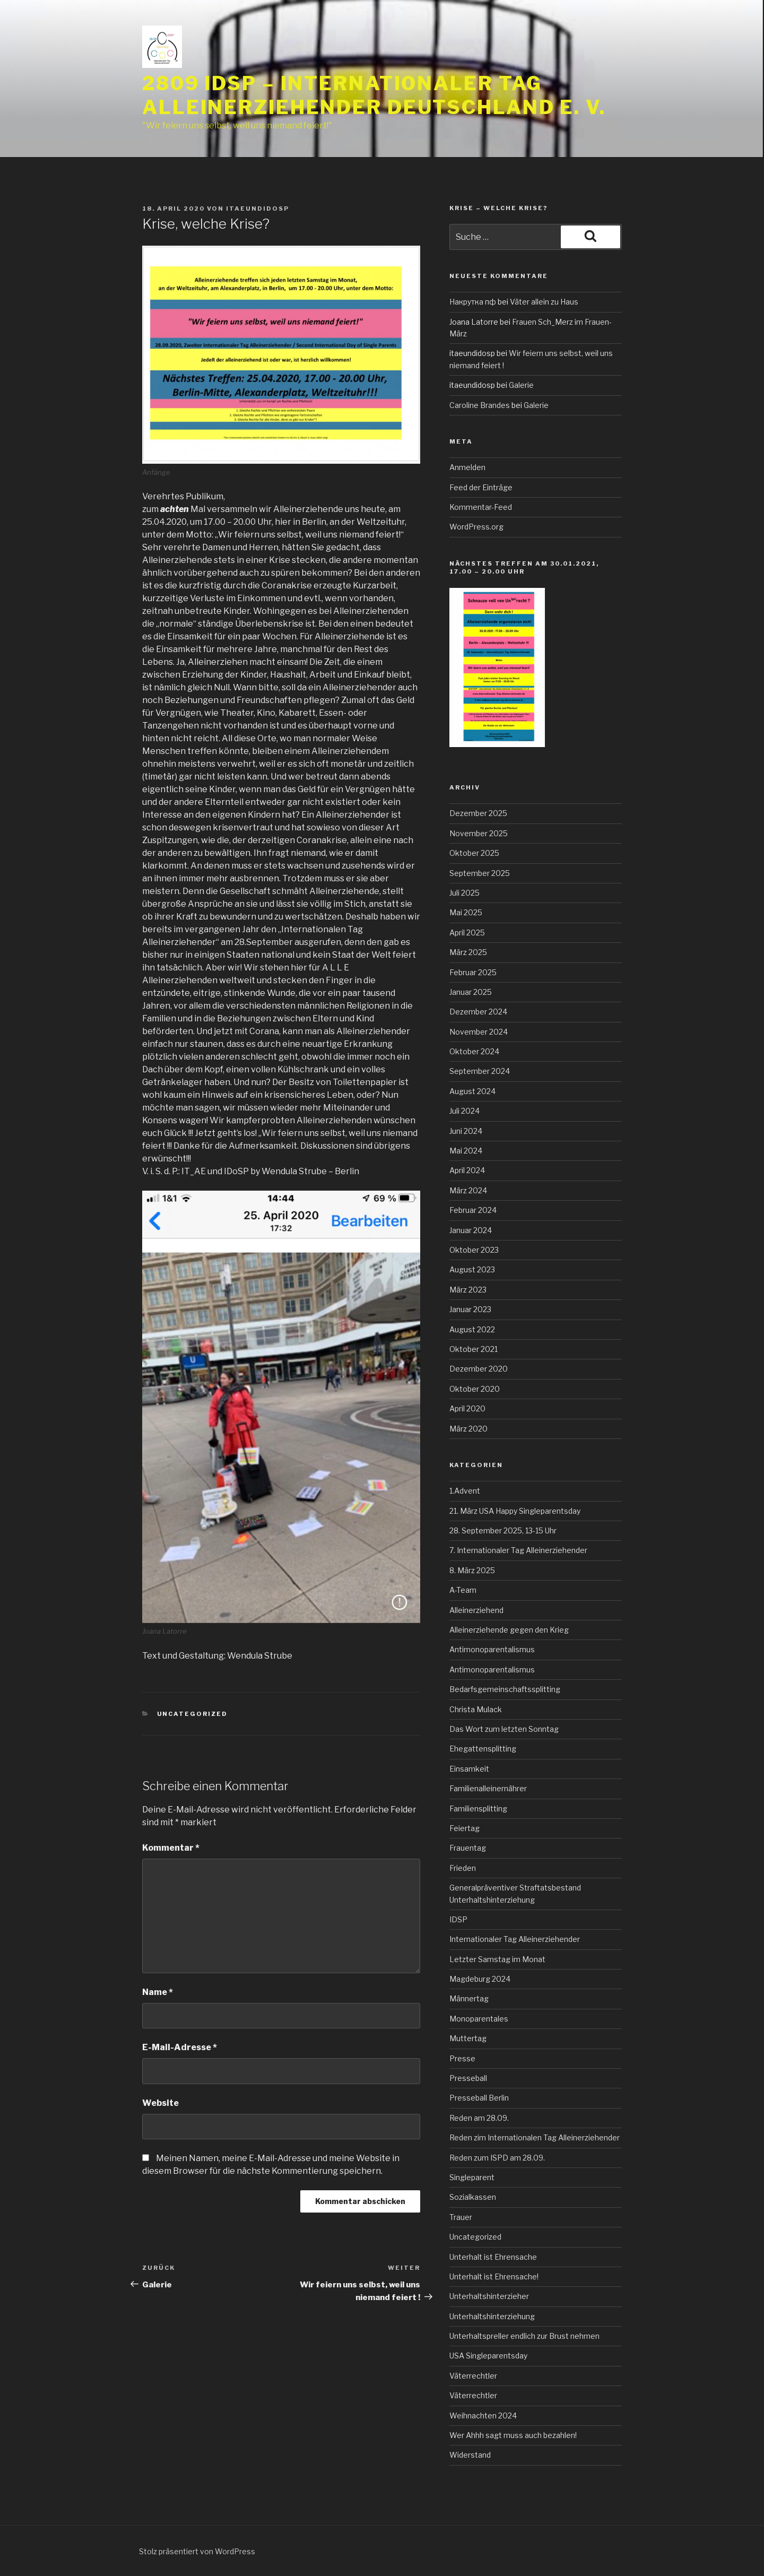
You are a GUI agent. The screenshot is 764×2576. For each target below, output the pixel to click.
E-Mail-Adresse (179, 2047)
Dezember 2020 (478, 1368)
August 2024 (472, 1091)
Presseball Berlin (479, 2097)
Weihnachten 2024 (483, 2415)
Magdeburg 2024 (479, 1978)
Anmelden (467, 467)
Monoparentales (478, 2018)
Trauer (460, 2217)
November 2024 (478, 1031)
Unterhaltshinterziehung (492, 2316)
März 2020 (468, 1428)
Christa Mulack (475, 1709)
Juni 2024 (465, 1130)
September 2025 (479, 873)
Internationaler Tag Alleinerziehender (514, 1939)
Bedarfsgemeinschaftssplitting (504, 1689)
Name (157, 1992)
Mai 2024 (465, 1150)
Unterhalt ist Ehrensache (493, 2256)
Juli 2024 (464, 1110)
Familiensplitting (478, 1808)
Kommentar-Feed (480, 506)
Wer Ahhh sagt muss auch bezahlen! (513, 2435)
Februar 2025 (473, 972)
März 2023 (468, 1289)
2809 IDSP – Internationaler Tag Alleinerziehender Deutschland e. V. (374, 95)
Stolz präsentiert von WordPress (197, 2551)
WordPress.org (476, 526)
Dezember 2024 (478, 1011)
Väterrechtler (473, 2375)
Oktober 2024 (474, 1051)
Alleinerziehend (476, 1610)
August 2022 (472, 1329)
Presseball (468, 2078)
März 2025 (468, 952)
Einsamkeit (469, 1768)
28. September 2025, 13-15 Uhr (503, 1530)
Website (160, 2103)
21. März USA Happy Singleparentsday (514, 1510)
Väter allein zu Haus (544, 301)
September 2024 (479, 1070)
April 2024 (467, 1170)
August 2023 (472, 1269)
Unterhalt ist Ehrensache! (494, 2276)
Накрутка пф (472, 301)
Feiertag (464, 1828)
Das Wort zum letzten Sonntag (504, 1728)
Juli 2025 (464, 892)
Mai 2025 (465, 912)
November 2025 (478, 833)
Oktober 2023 (474, 1249)
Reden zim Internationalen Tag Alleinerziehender (534, 2137)
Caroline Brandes (479, 405)
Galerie (521, 384)
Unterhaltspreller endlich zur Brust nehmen (524, 2335)
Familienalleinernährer (488, 1788)
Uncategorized (192, 1714)
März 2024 (468, 1190)
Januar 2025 (470, 991)
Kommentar (170, 1848)
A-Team (462, 1589)
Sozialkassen (472, 2196)
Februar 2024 (473, 1210)
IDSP (458, 1919)
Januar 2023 (470, 1309)
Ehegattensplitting (482, 1748)
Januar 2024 (470, 1230)
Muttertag (468, 2038)
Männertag (469, 1998)
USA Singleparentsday (488, 2355)
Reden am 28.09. (479, 2117)
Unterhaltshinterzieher (489, 2296)
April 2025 (467, 932)
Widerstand (470, 2454)
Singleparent (471, 2177)
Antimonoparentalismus (492, 1649)
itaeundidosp (257, 208)
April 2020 (467, 1408)
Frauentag (467, 1847)
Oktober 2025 (474, 852)
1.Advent (464, 1490)
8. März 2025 (472, 1570)
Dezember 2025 (478, 813)
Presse (462, 2058)
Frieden (462, 1867)
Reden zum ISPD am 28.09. (497, 2157)
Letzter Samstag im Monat (497, 1959)
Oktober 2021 (473, 1349)
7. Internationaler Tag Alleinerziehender (518, 1550)
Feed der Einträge (481, 487)
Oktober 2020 (474, 1388)
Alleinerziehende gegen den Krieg (509, 1629)
